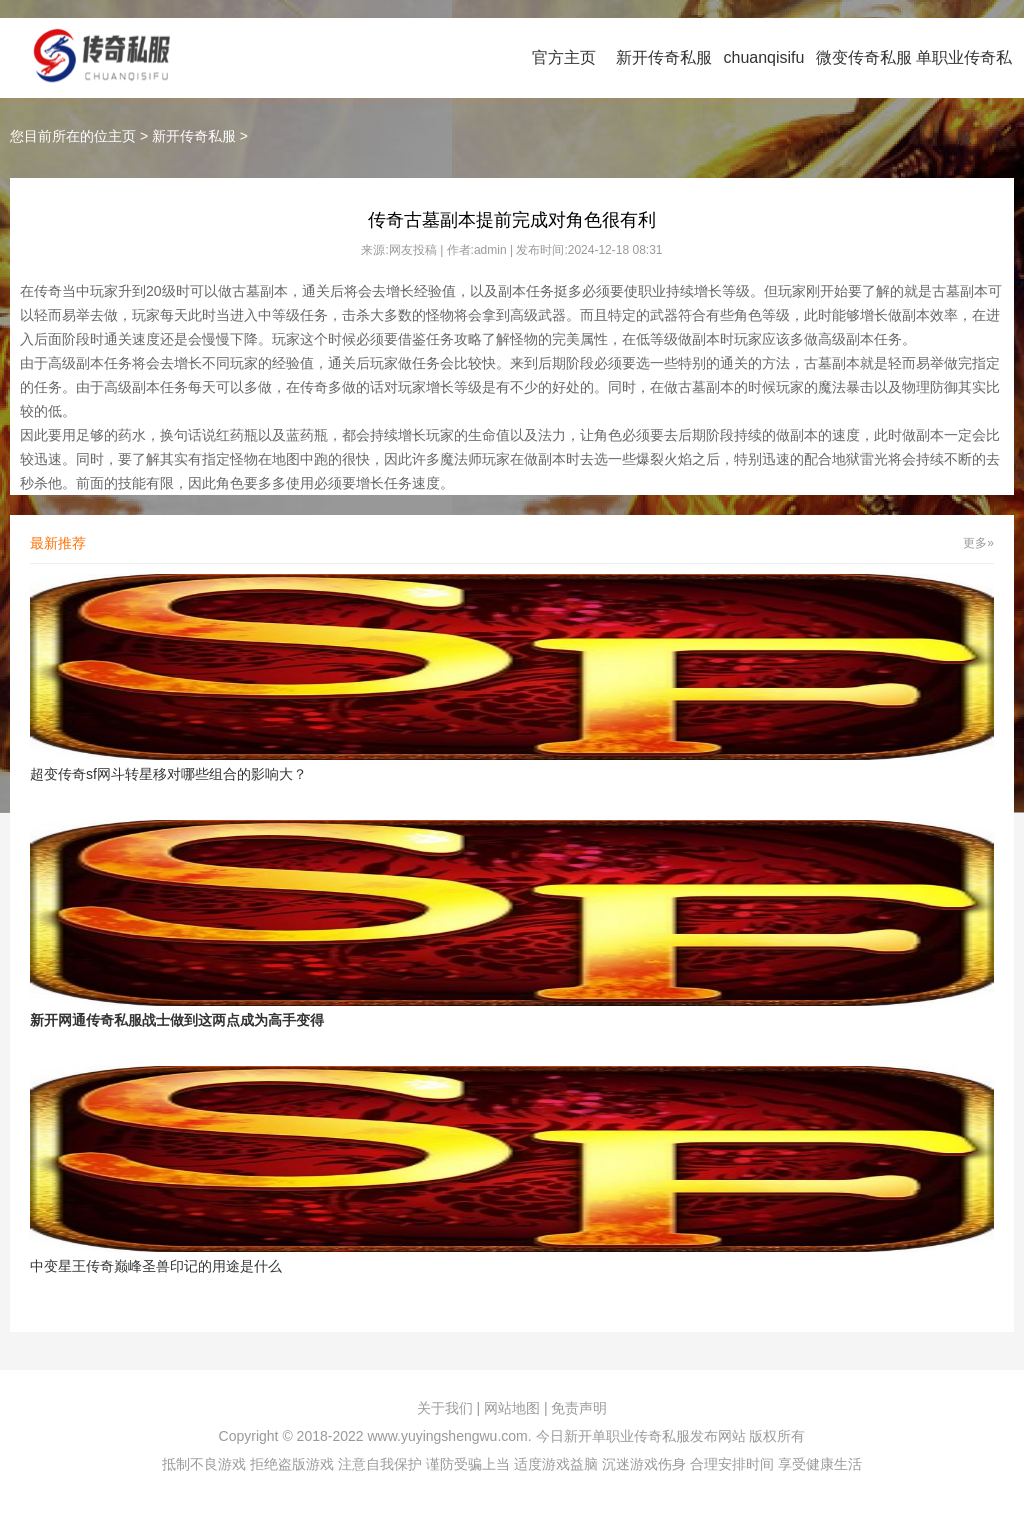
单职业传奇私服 (964, 97)
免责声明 (579, 1408)
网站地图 (512, 1408)
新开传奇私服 (664, 57)
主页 (122, 136)
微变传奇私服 (864, 57)
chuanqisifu (764, 57)
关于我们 (445, 1408)
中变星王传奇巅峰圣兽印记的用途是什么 (156, 1266)
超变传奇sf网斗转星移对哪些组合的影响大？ (168, 774)
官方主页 (564, 57)
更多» (978, 543)
